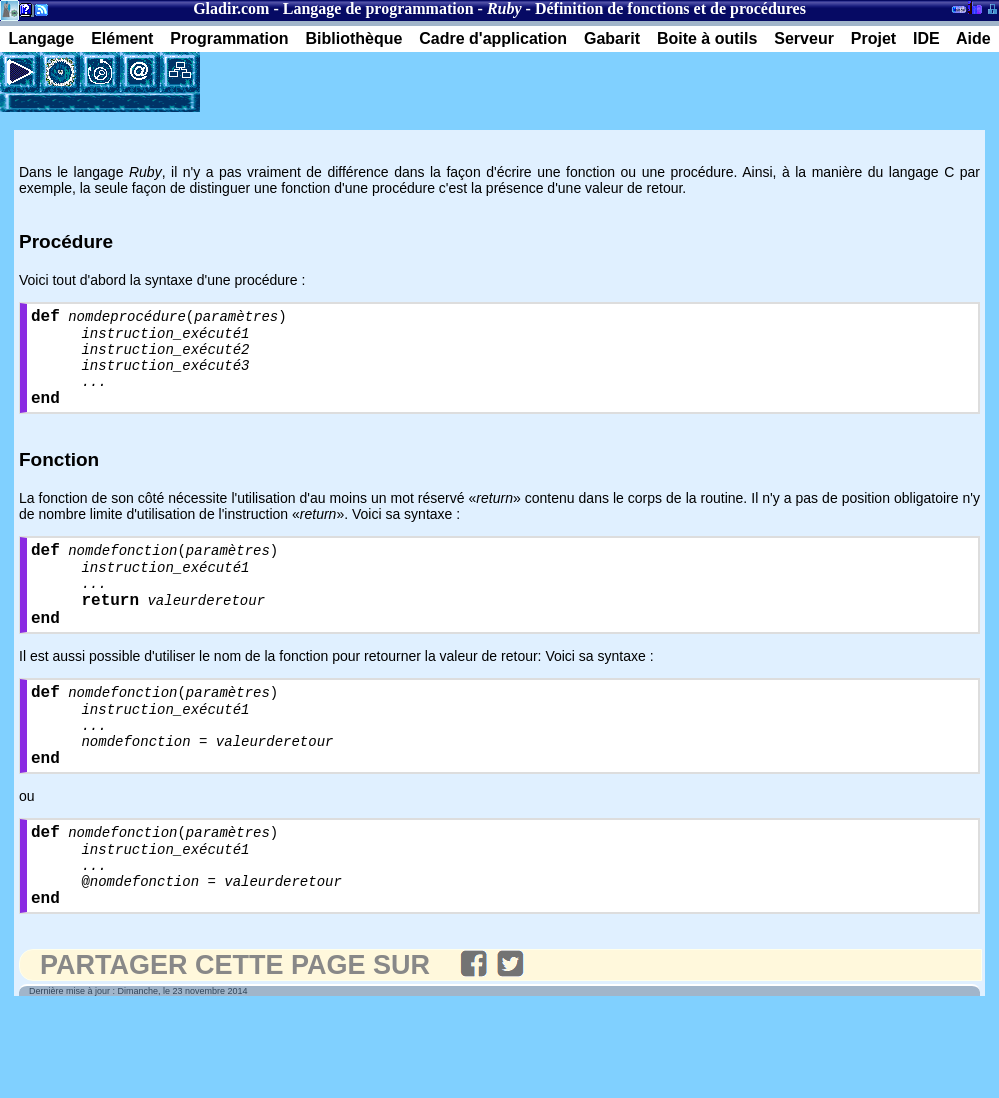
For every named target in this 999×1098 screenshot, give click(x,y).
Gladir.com (231, 8)
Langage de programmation (378, 8)
